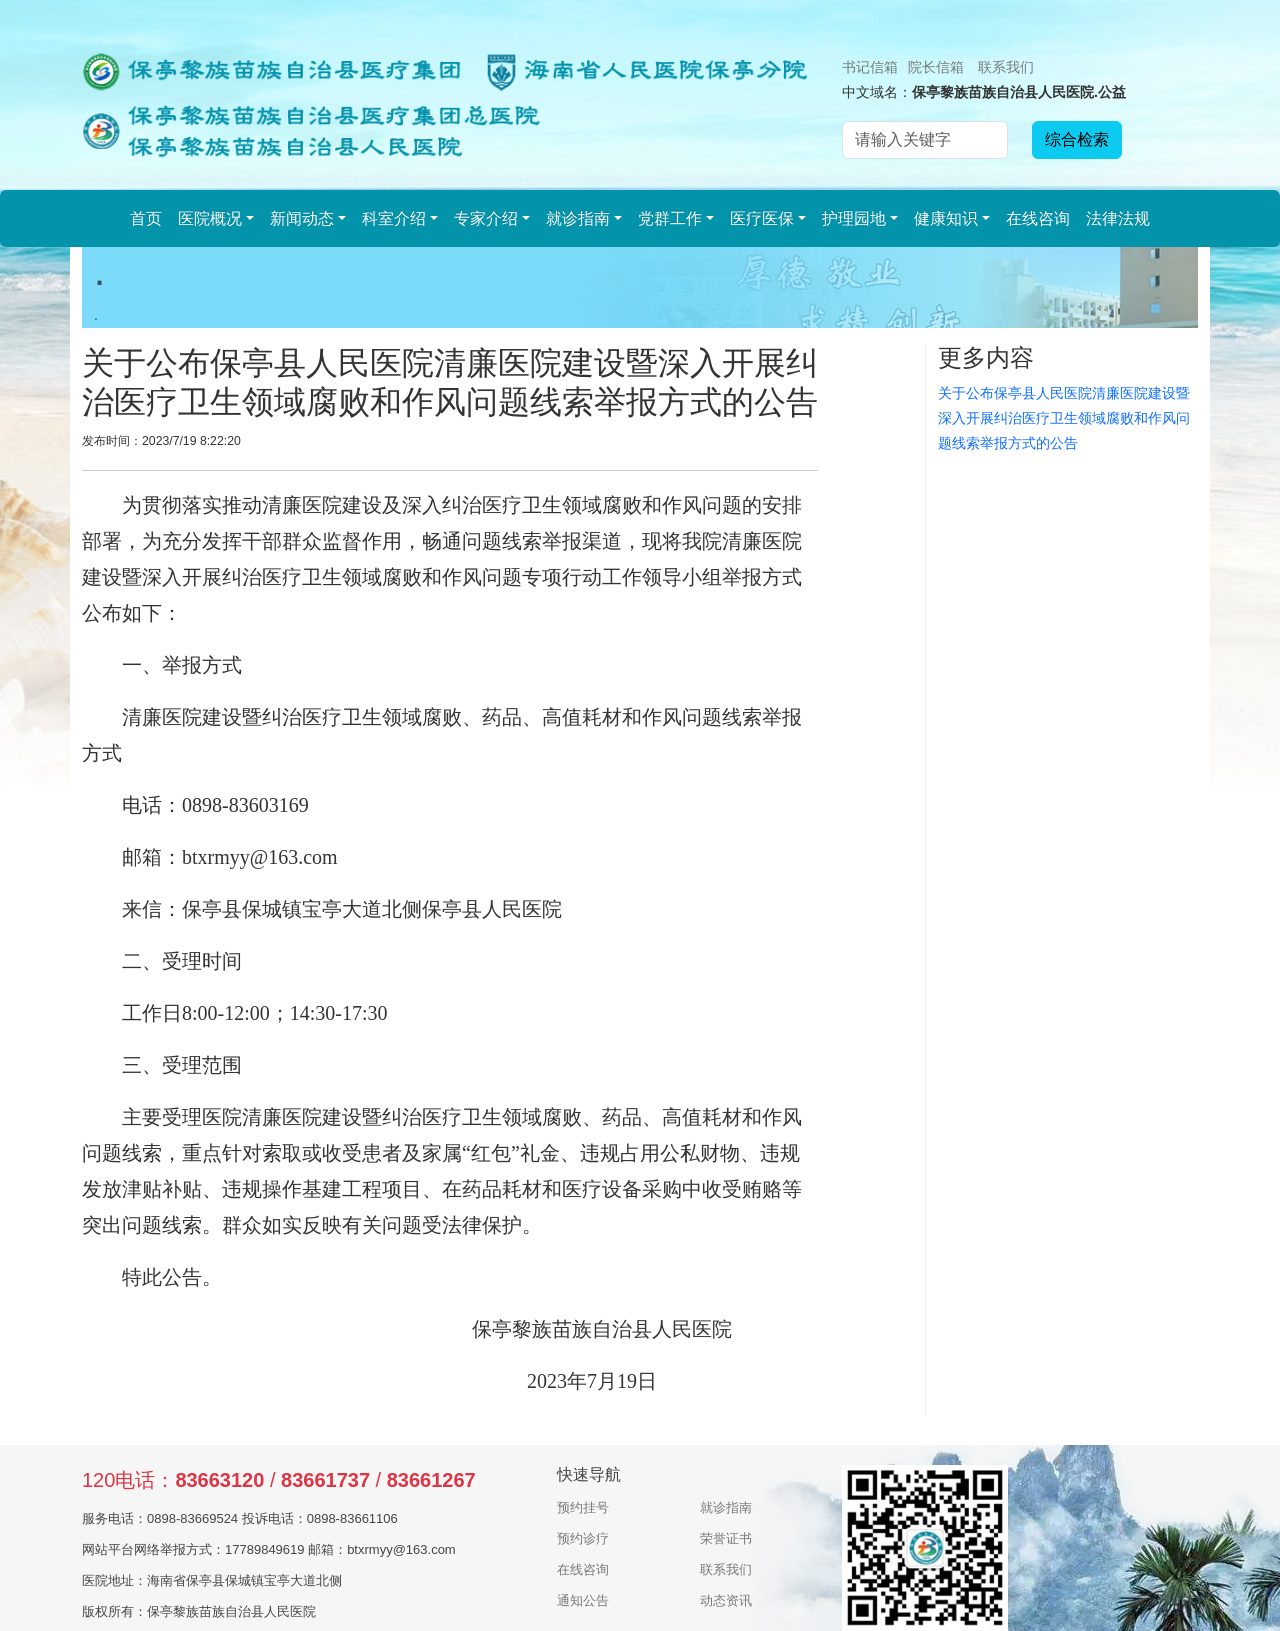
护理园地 (854, 218)
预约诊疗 (583, 1538)
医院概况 (210, 218)
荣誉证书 (726, 1538)
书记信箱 (870, 67)
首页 (146, 218)
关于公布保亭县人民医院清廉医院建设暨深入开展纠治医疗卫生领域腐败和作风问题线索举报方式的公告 (1064, 418)
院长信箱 (936, 67)
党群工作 (670, 218)
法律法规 (1118, 218)
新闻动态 (302, 218)
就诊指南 (578, 218)
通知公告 (583, 1600)
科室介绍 (394, 218)
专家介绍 (486, 218)
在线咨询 (1038, 218)
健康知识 (946, 218)
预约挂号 (583, 1507)
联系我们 (1006, 67)
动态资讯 (726, 1600)
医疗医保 (762, 218)
